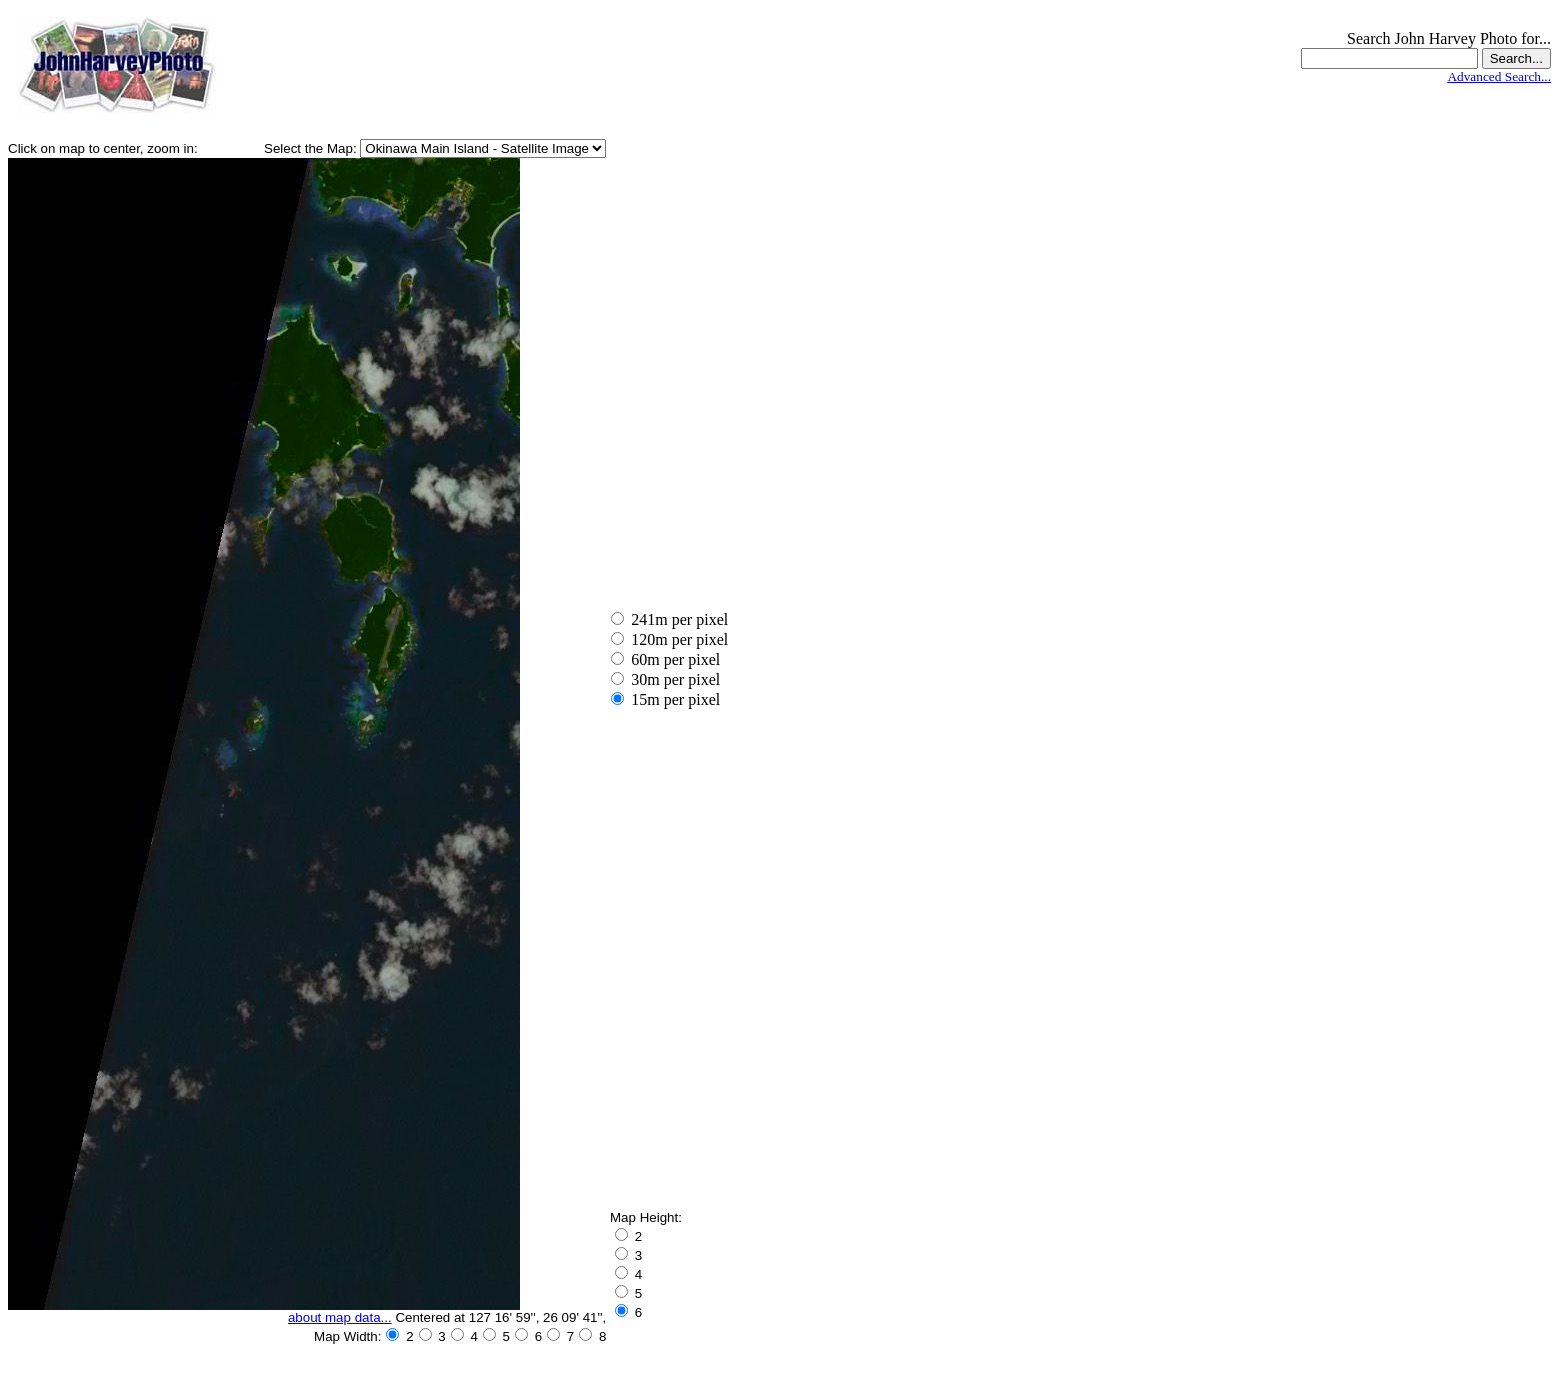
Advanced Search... (1499, 76)
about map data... (340, 1317)
